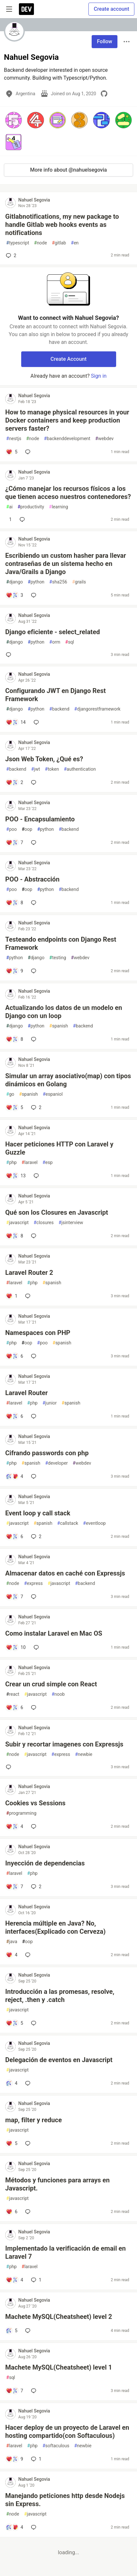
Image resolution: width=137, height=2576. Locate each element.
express (33, 1583)
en (75, 243)
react (12, 1694)
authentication (80, 769)
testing (57, 957)
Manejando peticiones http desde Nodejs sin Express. (65, 2500)
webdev (104, 438)
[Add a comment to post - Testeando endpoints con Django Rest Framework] (14, 971)
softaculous (55, 2445)
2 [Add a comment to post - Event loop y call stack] (35, 1536)
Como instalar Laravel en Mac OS (53, 1633)
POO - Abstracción (32, 879)
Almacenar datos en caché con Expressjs (65, 1573)
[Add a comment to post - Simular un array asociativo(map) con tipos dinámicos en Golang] (14, 1107)
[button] (13, 120)
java (11, 1941)
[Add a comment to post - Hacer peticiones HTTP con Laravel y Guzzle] (16, 1176)
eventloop (94, 1523)
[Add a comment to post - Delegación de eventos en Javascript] (11, 2083)
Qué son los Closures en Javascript (56, 1212)
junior (49, 1403)
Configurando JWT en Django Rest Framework (55, 695)
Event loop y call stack (37, 1513)
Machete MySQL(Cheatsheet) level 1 (58, 2367)
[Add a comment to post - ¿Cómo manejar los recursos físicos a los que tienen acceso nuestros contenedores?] (9, 519)
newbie (83, 1754)
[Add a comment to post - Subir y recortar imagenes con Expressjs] (10, 1767)
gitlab (59, 243)
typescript (17, 243)
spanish (58, 1026)
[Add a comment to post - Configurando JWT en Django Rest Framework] (16, 722)
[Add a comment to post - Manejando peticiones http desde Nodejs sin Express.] (14, 2527)
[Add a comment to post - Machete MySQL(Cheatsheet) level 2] (11, 2330)
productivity (31, 506)
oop (27, 829)
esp (47, 1162)
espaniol (53, 1094)
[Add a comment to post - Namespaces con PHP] (14, 1356)
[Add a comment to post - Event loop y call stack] (14, 1536)
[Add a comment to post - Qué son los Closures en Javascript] (14, 1236)
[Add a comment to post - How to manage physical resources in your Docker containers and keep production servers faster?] (11, 452)
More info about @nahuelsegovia (68, 170)
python (36, 582)
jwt (35, 769)
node (40, 243)
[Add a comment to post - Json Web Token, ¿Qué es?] (14, 782)
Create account (111, 9)
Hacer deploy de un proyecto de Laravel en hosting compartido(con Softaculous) (67, 2431)
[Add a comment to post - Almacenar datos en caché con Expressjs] (14, 1596)
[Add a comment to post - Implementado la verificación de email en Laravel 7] (14, 2280)
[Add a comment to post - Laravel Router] (14, 1416)
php (11, 1162)
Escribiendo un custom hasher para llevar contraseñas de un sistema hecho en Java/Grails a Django (65, 564)
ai (9, 506)
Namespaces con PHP (37, 1333)
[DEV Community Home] (26, 9)
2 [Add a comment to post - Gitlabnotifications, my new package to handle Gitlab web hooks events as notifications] (10, 255)
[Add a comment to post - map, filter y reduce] (11, 2143)
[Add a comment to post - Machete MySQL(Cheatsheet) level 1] (14, 2391)
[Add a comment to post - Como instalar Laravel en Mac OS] (16, 1647)
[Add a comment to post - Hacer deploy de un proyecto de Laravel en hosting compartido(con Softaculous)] (14, 2459)
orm (54, 642)
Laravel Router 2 (29, 1272)
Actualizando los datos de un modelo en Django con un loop (63, 1012)
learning (58, 506)
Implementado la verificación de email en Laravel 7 (65, 2252)
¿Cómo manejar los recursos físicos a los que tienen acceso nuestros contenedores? (68, 493)
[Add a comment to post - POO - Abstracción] (14, 903)
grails (79, 582)
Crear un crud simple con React (51, 1684)
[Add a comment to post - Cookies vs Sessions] (14, 1826)
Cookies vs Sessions (35, 1803)
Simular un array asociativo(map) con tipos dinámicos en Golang (68, 1080)
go (10, 1094)
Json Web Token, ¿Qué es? (44, 759)
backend (59, 709)
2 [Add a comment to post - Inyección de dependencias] (35, 1886)
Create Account (69, 359)
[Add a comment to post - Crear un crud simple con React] (14, 1707)
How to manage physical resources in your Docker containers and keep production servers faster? (67, 420)
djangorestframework (97, 709)
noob (58, 1694)
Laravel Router (26, 1393)
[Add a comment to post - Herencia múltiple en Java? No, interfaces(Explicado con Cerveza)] (11, 1955)
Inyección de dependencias (45, 1863)
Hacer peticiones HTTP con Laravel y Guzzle (59, 1148)
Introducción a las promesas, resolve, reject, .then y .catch (59, 1996)
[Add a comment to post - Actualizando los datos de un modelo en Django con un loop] (14, 1039)
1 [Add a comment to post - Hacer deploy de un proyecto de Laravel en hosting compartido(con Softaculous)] (35, 2459)
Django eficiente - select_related (52, 632)
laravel (30, 1162)
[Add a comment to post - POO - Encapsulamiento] (14, 842)
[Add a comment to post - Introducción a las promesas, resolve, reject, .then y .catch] (14, 2023)
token (52, 769)
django (14, 582)
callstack (67, 1523)
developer (56, 1463)
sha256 (58, 582)
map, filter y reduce (33, 2120)
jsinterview (71, 1222)
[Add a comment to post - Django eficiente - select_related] (10, 654)
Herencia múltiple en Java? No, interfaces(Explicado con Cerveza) (55, 1927)
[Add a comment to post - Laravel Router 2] (11, 1296)
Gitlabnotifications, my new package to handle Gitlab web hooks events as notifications (62, 225)
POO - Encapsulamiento (40, 819)
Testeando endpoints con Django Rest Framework (60, 943)
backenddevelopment (67, 438)
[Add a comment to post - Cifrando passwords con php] (14, 1476)
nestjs (13, 438)
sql (69, 642)
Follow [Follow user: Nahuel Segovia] (104, 41)
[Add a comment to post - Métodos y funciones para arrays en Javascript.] (11, 2211)
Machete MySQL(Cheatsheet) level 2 (58, 2317)
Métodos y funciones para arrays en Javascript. (57, 2184)
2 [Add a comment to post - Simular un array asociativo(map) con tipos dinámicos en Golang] (35, 1107)
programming (21, 1813)
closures (44, 1222)
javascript (17, 1222)
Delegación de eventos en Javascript (59, 2060)
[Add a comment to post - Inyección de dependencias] (14, 1886)
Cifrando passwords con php (47, 1453)
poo (11, 829)
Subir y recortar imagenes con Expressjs (64, 1744)
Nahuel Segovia (34, 200)
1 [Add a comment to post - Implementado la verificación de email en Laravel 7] (35, 2280)
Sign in (99, 376)
